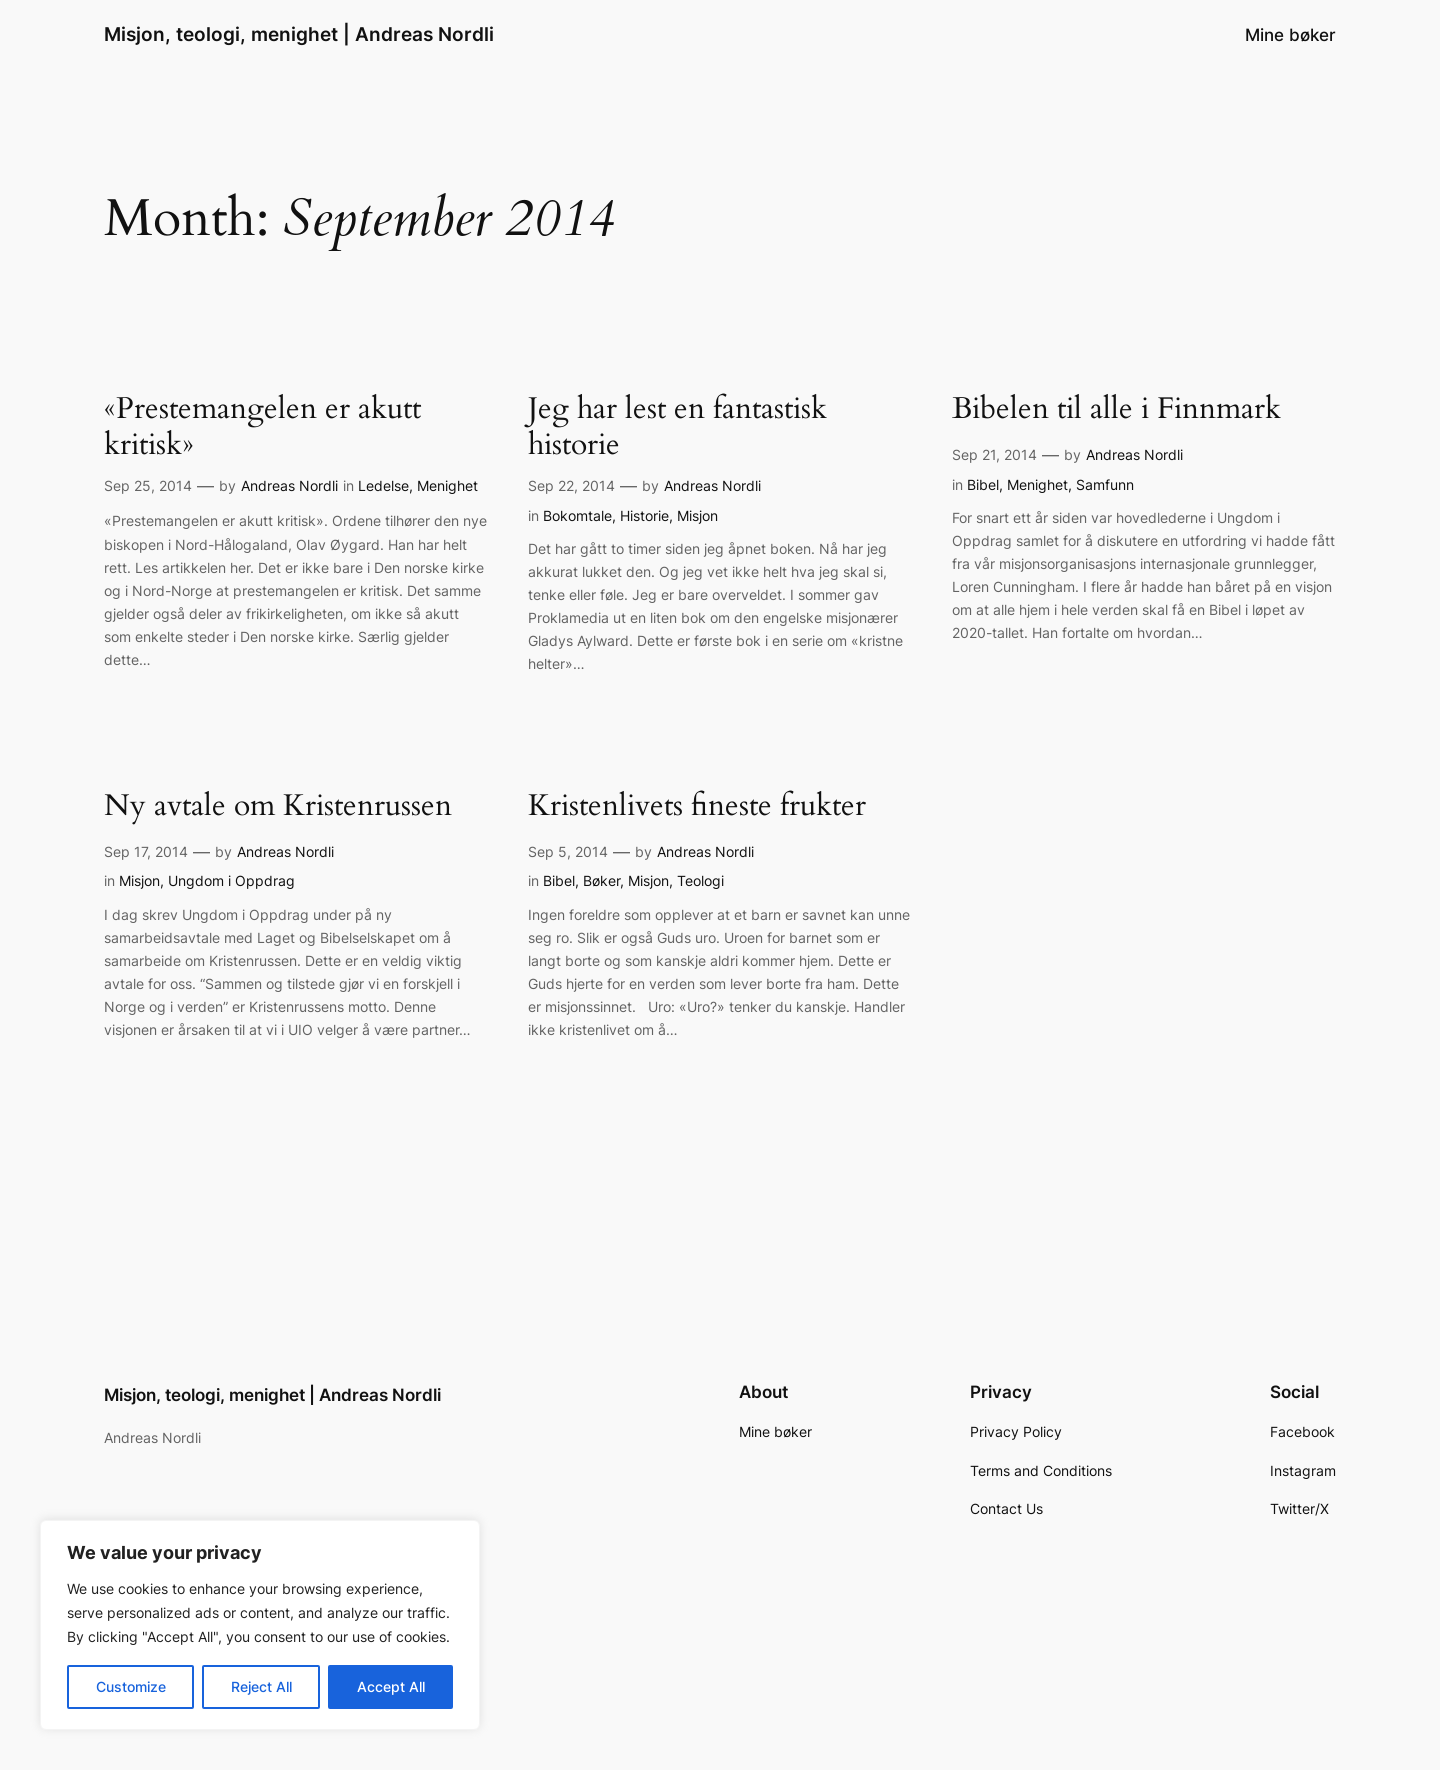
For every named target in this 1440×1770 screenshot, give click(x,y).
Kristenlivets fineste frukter (697, 807)
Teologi (700, 880)
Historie (644, 515)
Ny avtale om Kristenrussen (278, 807)
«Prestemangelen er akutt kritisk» (262, 427)
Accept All (391, 1686)
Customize (131, 1686)
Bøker (601, 880)
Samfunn (1105, 484)
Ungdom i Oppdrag (231, 880)
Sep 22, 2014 (571, 485)
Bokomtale (577, 515)
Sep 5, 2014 (568, 851)
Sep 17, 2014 (146, 851)
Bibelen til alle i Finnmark (1116, 410)
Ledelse (383, 485)
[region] (260, 1625)
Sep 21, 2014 (994, 454)
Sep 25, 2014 (148, 485)
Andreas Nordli (289, 485)
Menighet (447, 485)
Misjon (697, 515)
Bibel (983, 484)
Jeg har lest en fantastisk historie (677, 427)
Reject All (261, 1686)
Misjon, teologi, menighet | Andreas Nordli (299, 34)
